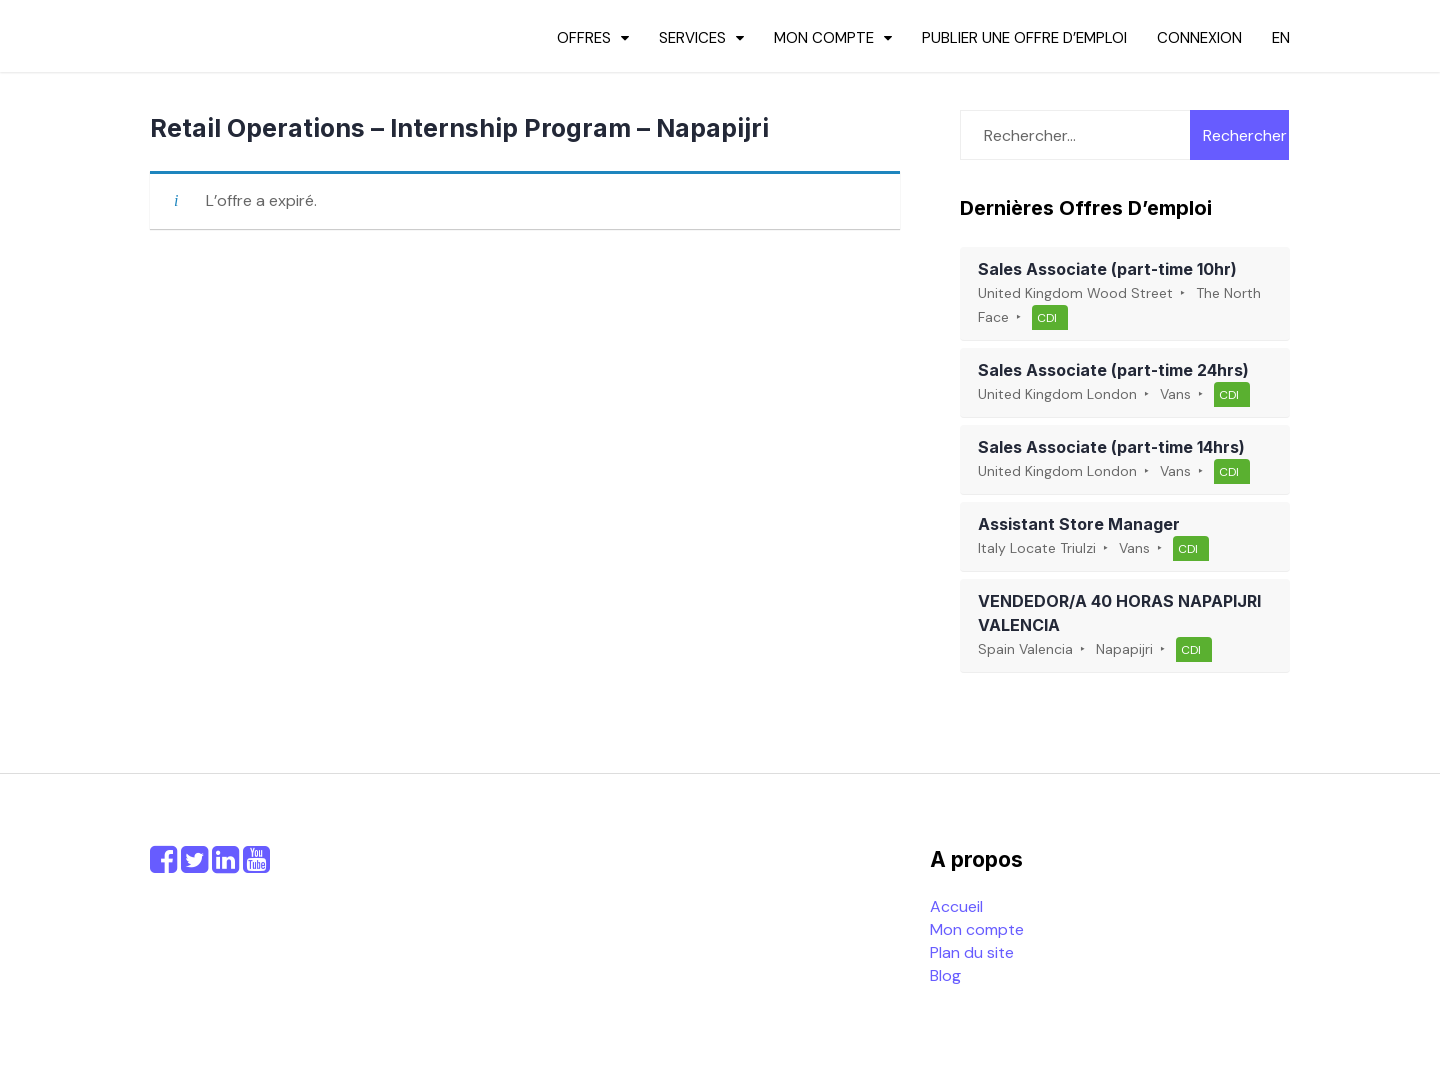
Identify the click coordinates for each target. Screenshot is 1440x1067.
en (1281, 38)
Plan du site (972, 952)
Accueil (956, 906)
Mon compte (824, 38)
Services (692, 38)
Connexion (1199, 38)
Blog (945, 975)
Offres (584, 38)
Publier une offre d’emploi (1024, 38)
